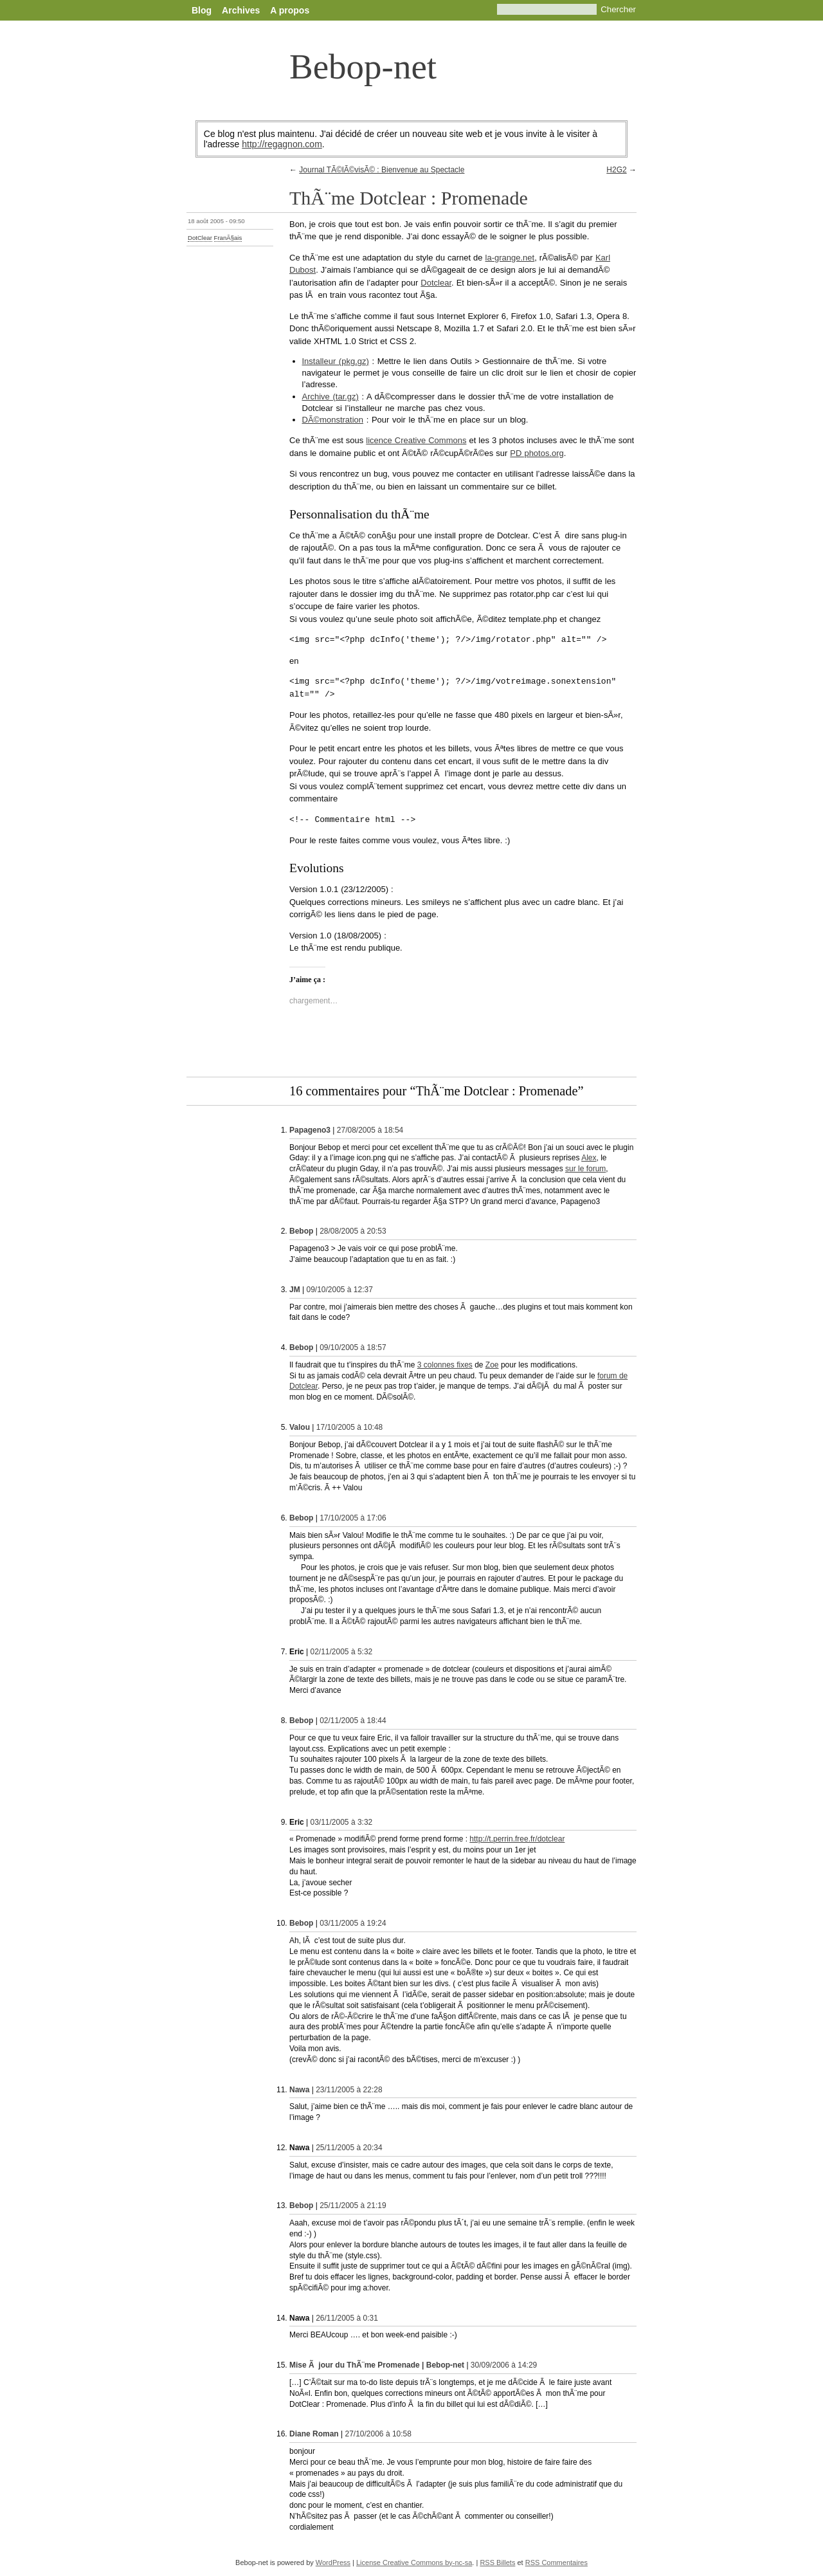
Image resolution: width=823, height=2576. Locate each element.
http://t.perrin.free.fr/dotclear (517, 1838)
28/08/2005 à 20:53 (353, 1231)
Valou (299, 1427)
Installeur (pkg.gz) (335, 361)
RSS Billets (497, 2562)
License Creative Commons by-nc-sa (414, 2562)
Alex (588, 1157)
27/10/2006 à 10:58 (378, 2433)
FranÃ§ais (228, 237)
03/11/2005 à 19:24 (353, 1923)
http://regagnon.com (282, 144)
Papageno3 (309, 1130)
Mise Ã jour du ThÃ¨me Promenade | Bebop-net (376, 2365)
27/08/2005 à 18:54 (370, 1130)
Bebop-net (363, 66)
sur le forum (585, 1168)
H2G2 (616, 169)
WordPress (333, 2562)
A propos (289, 10)
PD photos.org (537, 453)
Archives (241, 10)
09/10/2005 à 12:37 (339, 1289)
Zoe (492, 1364)
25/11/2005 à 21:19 (353, 2205)
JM (294, 1289)
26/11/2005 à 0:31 (347, 2318)
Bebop (301, 1231)
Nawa (299, 2089)
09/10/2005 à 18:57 (353, 1347)
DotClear (200, 237)
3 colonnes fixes (445, 1364)
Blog (202, 10)
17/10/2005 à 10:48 (349, 1427)
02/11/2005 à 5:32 (341, 1651)
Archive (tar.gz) (330, 396)
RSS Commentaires (556, 2562)
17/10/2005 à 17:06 (353, 1517)
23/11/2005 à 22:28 (349, 2089)
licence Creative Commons (416, 440)
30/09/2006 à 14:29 (504, 2365)
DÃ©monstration (333, 420)
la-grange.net (510, 257)
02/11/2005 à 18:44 (353, 1720)
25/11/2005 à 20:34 (349, 2147)
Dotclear (436, 283)
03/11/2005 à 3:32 (341, 1822)
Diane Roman (314, 2433)
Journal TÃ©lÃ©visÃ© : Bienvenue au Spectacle (381, 169)
